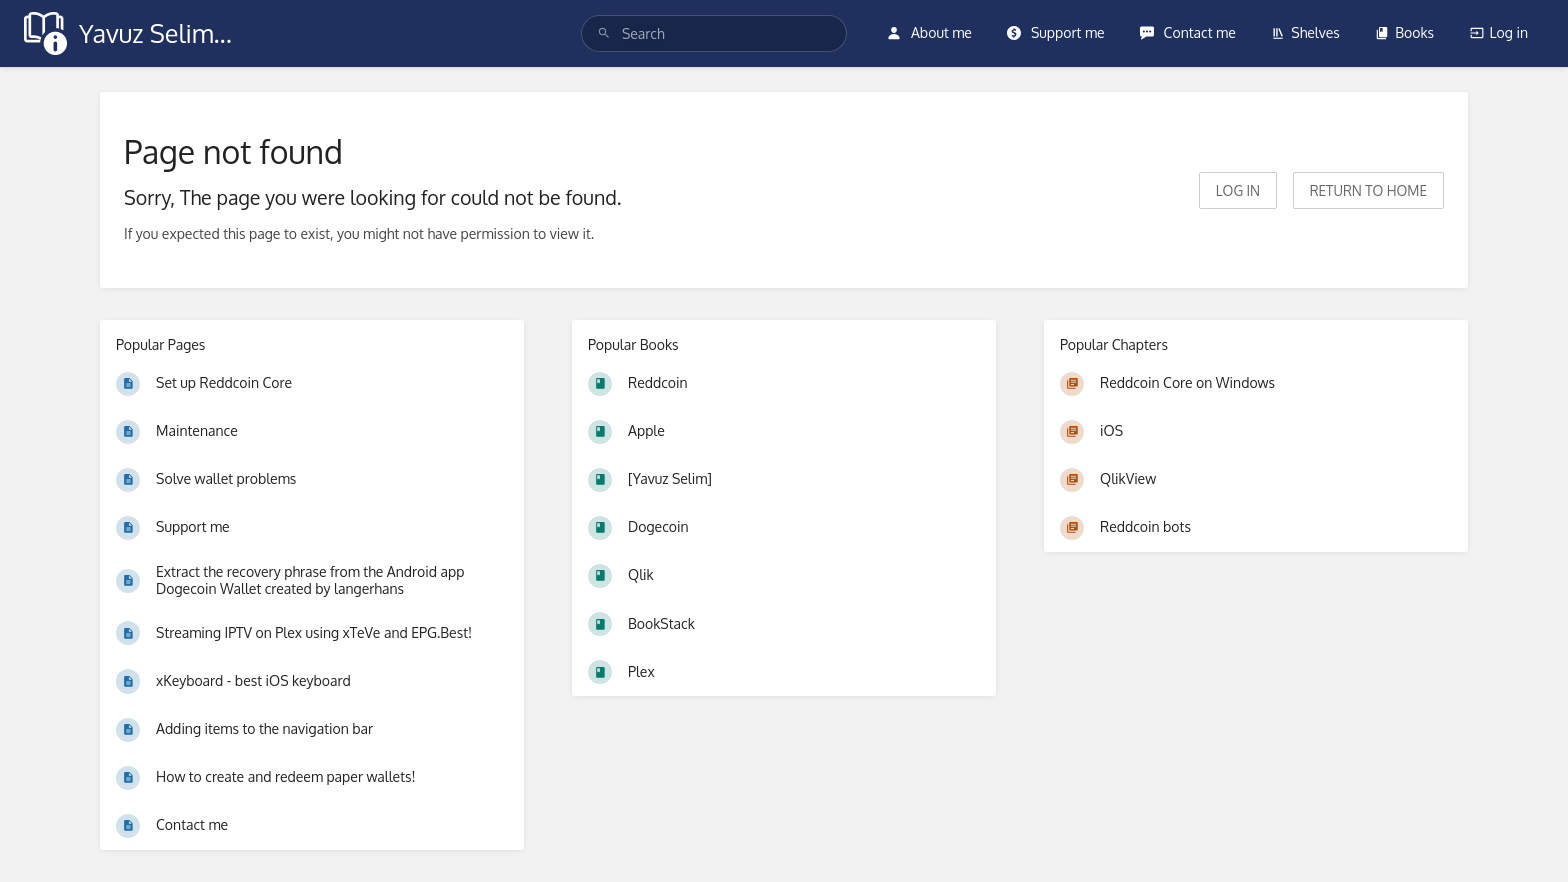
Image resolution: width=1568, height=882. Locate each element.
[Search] (604, 33)
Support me (1055, 32)
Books (1404, 32)
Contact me (1188, 32)
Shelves (1305, 32)
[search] (714, 33)
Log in (1499, 32)
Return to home (1368, 190)
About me (929, 32)
